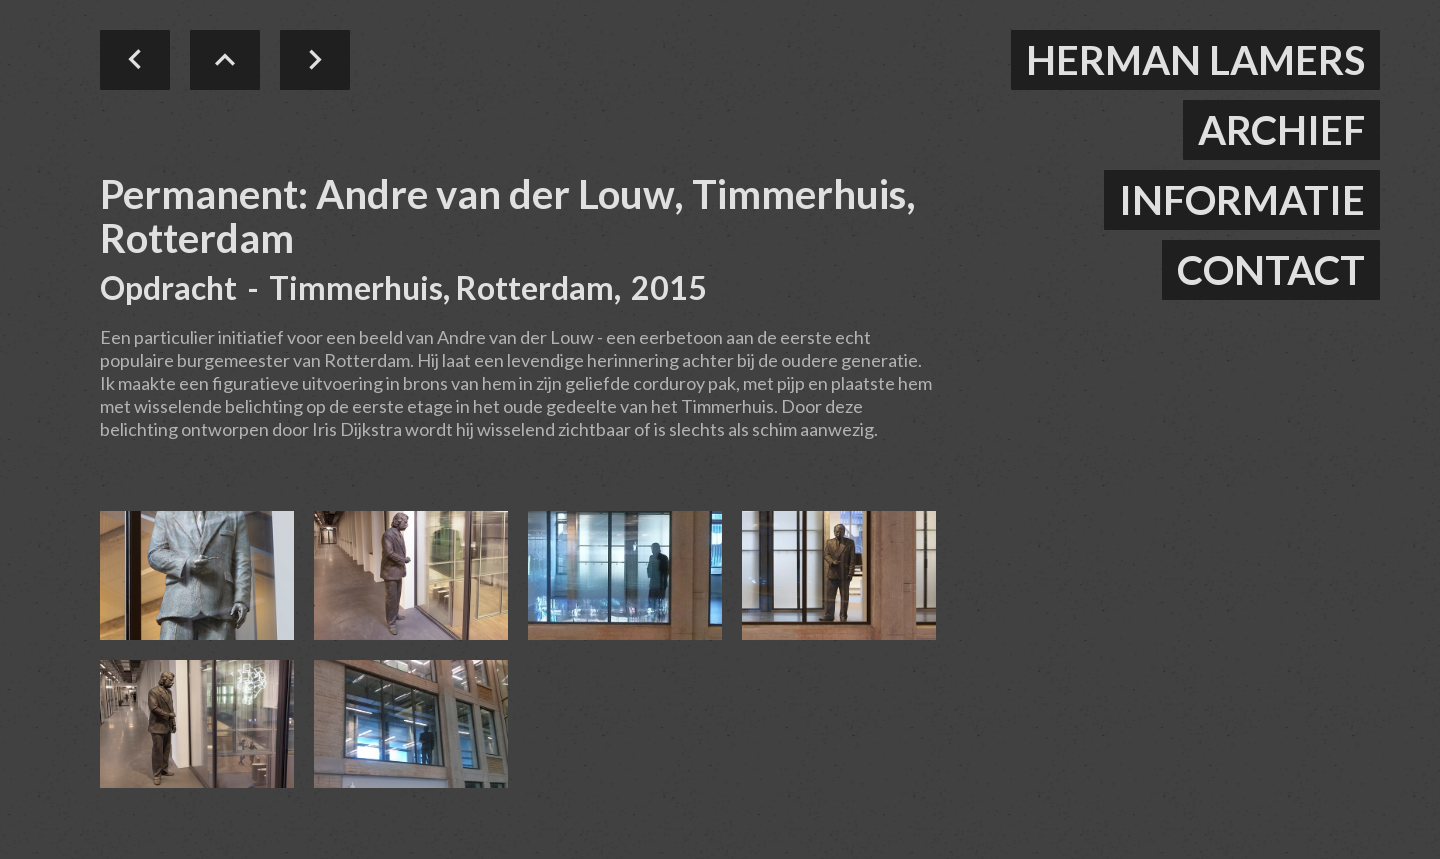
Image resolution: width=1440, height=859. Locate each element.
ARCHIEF (1281, 130)
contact (1271, 270)
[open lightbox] (197, 575)
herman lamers (1195, 60)
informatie (1242, 200)
